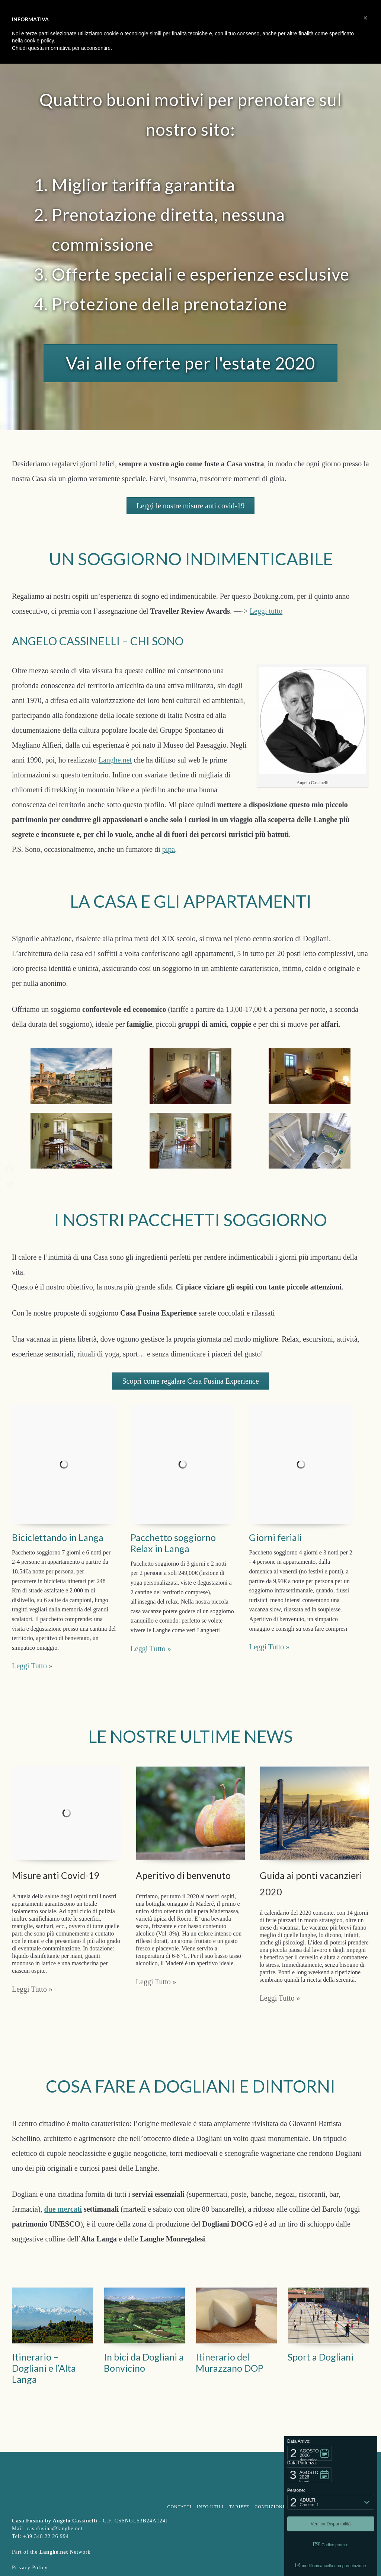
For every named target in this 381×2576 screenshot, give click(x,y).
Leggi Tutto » (32, 1989)
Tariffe (239, 2506)
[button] (309, 2453)
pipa (168, 849)
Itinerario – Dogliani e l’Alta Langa (44, 2368)
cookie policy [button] (39, 41)
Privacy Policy (30, 2567)
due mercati (63, 2209)
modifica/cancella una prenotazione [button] (330, 2565)
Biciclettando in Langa (57, 1537)
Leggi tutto (266, 611)
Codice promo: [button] (330, 2544)
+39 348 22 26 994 (46, 2536)
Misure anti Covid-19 (55, 1875)
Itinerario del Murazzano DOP (229, 2362)
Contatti (179, 2506)
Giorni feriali (275, 1537)
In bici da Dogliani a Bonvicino (144, 2362)
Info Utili (210, 2506)
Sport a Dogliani (320, 2356)
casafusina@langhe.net (55, 2528)
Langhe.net (115, 760)
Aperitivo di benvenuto (183, 1875)
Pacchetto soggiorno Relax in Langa (173, 1543)
